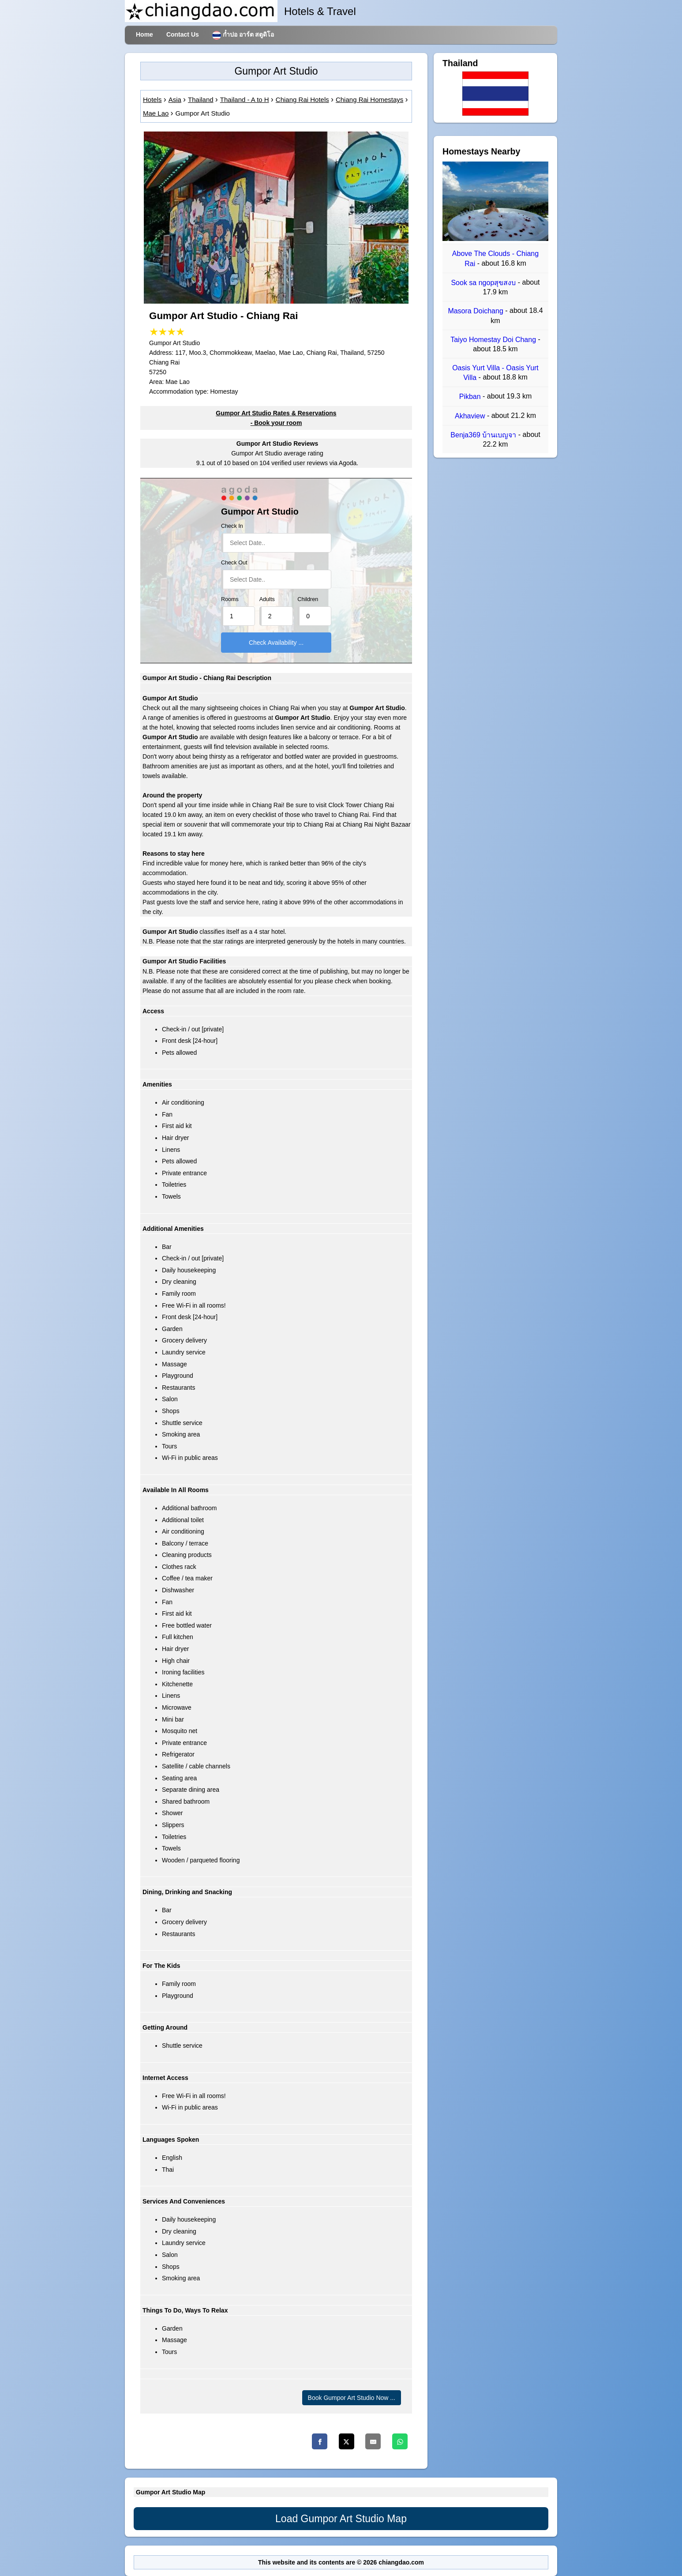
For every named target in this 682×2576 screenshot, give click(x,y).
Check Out (234, 563)
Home (144, 34)
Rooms (230, 599)
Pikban (471, 397)
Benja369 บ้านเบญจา (484, 435)
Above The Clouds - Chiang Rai (495, 258)
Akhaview (471, 416)
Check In (232, 526)
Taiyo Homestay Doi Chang (494, 339)
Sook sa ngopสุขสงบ (484, 282)
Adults (267, 599)
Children (307, 599)
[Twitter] (346, 2441)
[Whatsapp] (400, 2441)
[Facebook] (319, 2441)
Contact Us (182, 34)
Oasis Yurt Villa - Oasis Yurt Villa (495, 372)
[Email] (373, 2441)
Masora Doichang (476, 311)
